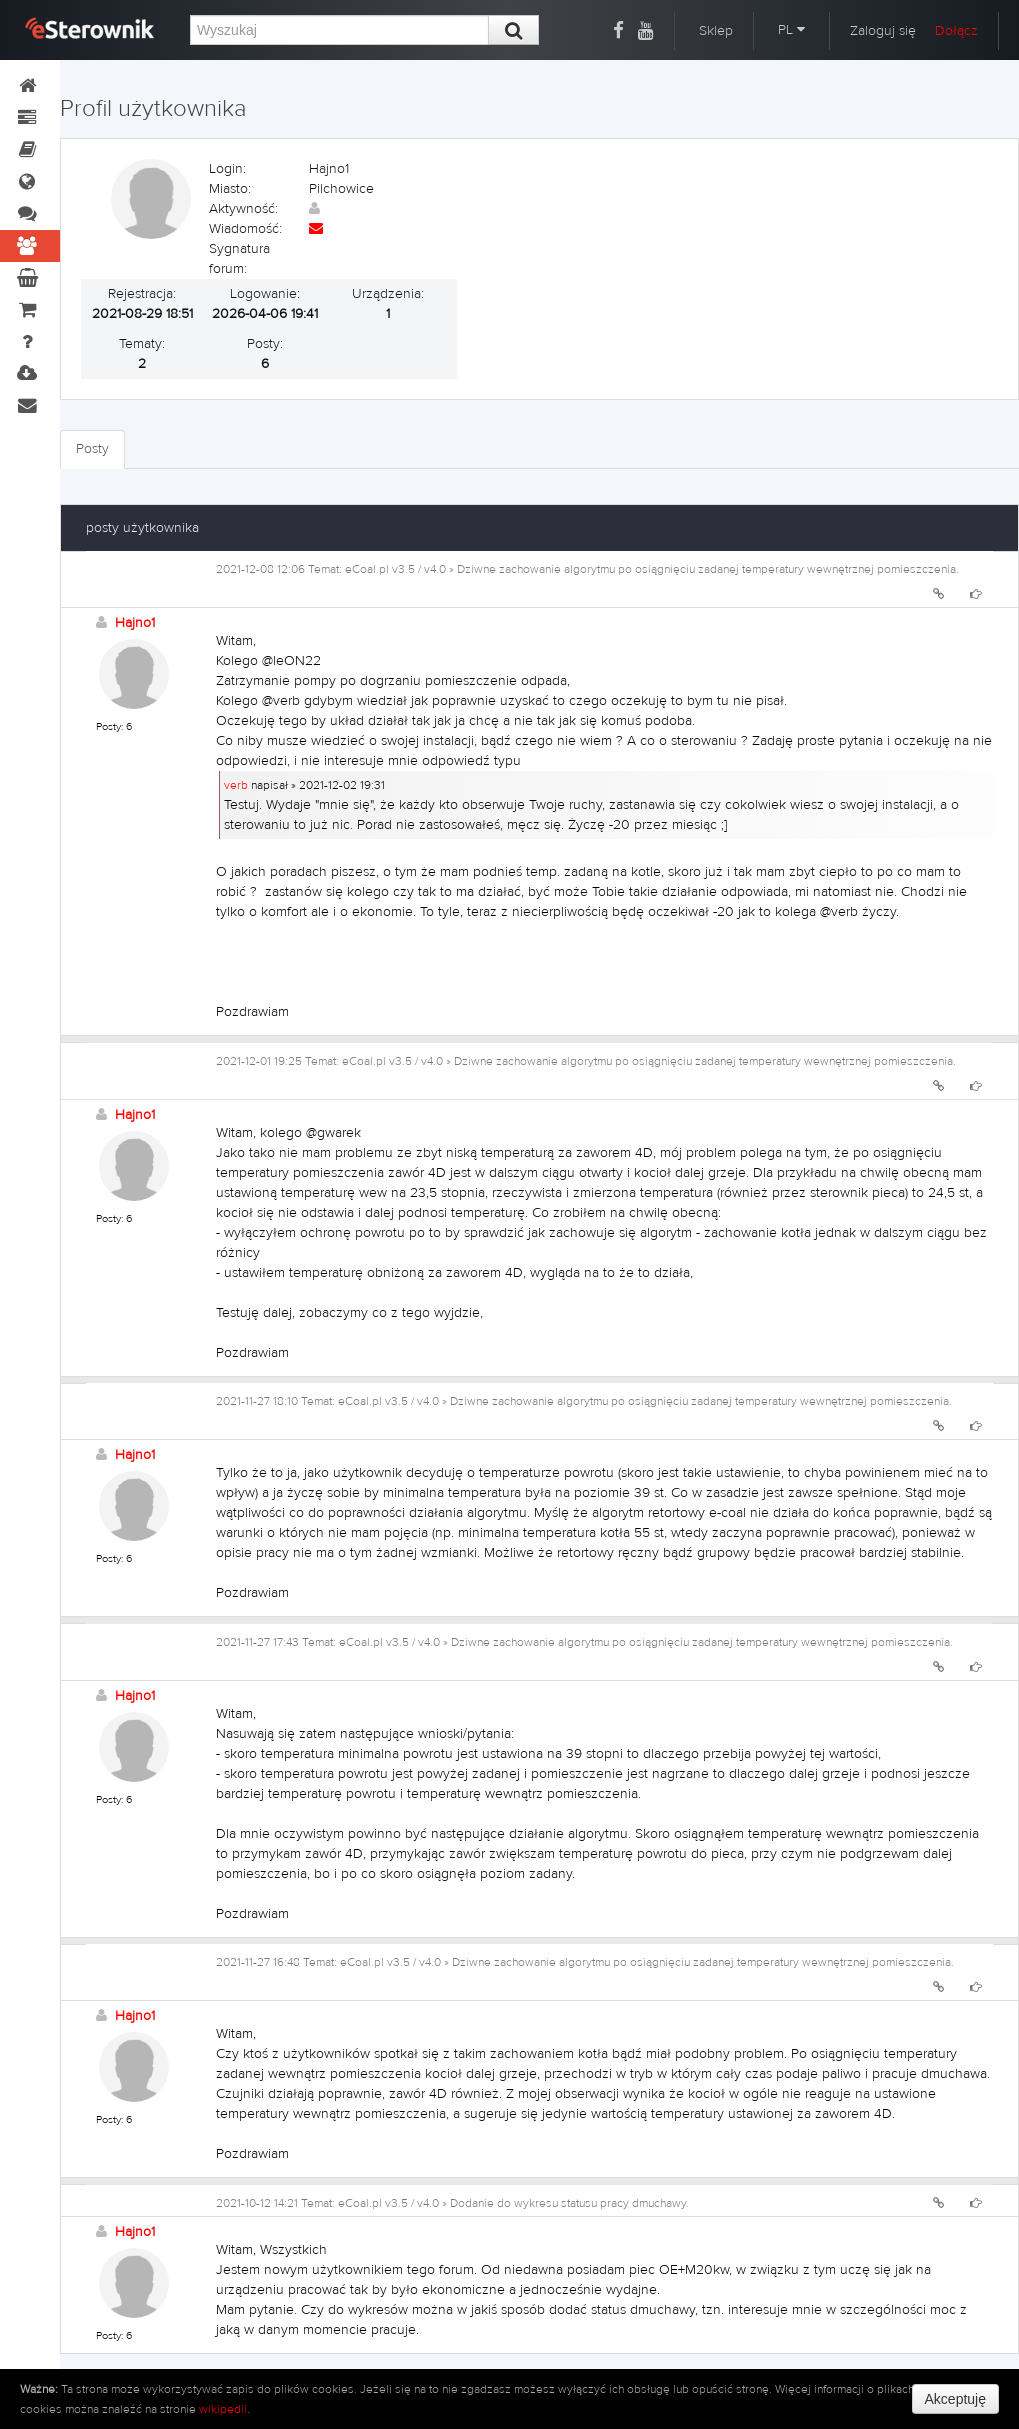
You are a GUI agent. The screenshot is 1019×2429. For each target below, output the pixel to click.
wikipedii (223, 2409)
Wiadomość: (245, 229)
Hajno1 (135, 623)
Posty (92, 449)
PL (791, 30)
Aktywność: (243, 209)
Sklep (716, 31)
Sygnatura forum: (239, 259)
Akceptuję (955, 2399)
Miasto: (230, 189)
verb (236, 785)
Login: (227, 169)
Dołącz (956, 31)
